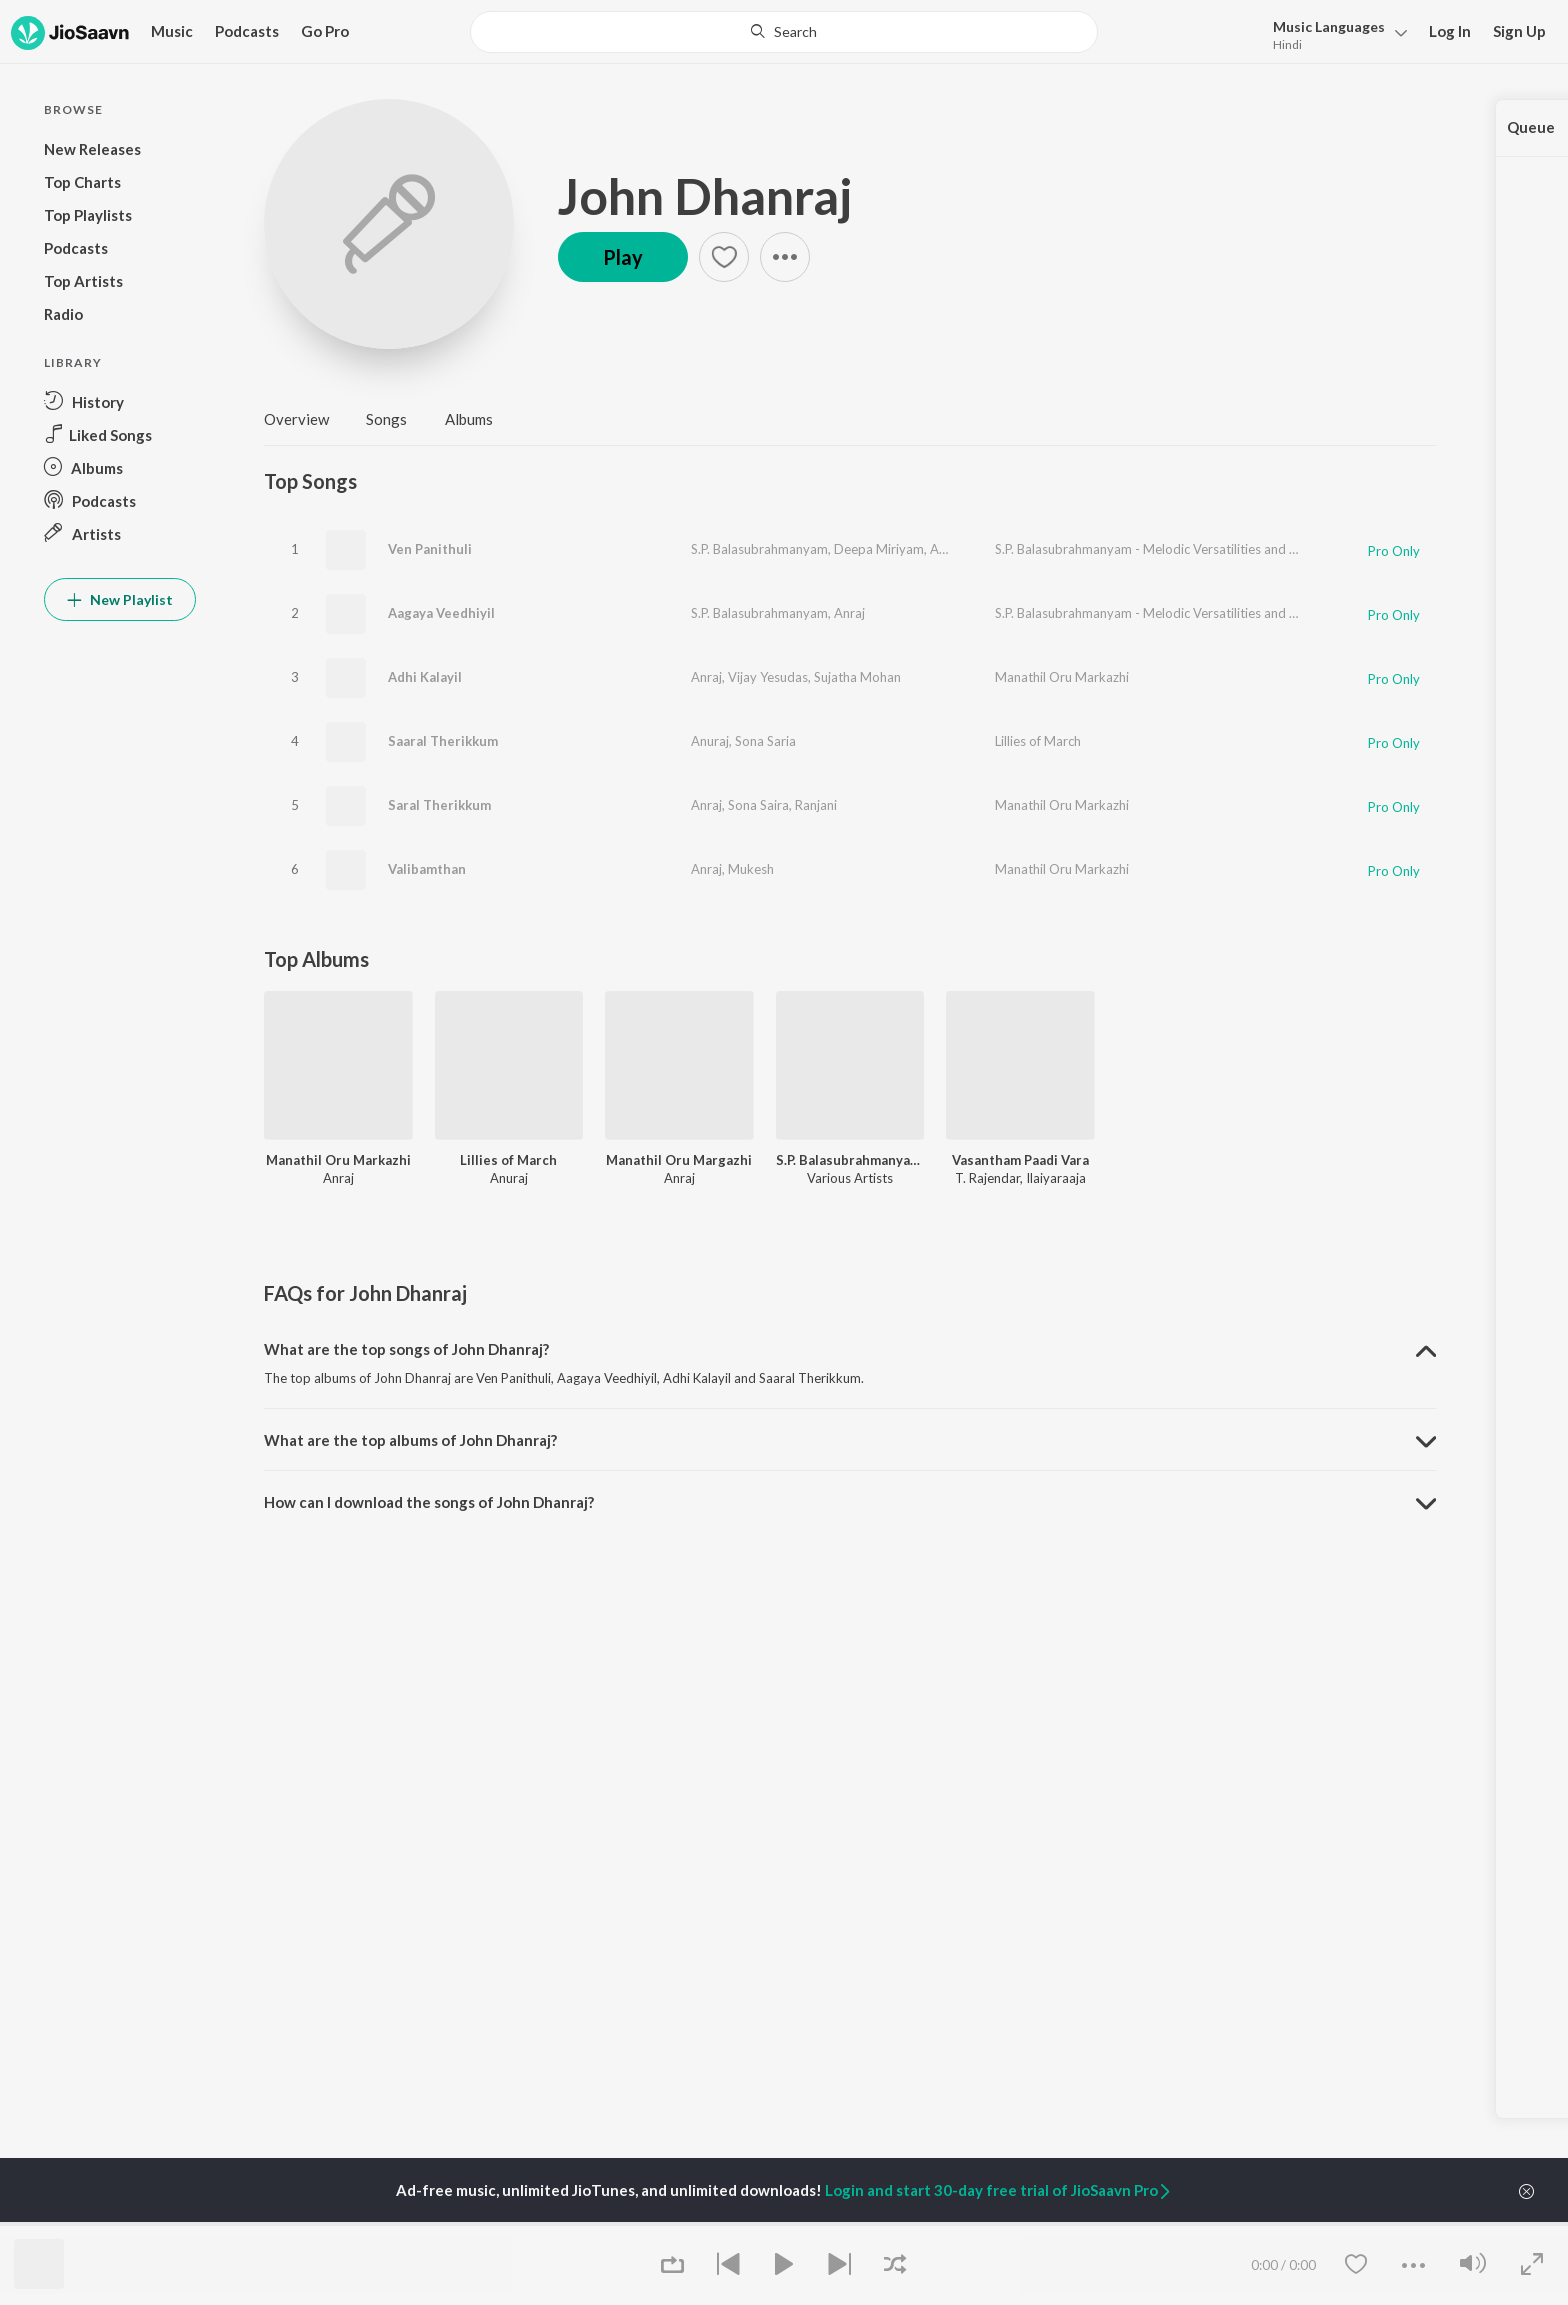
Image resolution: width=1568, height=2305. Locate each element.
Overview (296, 419)
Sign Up (1519, 31)
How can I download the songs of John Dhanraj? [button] (429, 1502)
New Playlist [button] (120, 599)
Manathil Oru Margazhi (679, 1160)
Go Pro (325, 31)
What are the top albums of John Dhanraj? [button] (410, 1440)
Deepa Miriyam (879, 549)
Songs (386, 419)
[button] (1334, 33)
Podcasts (247, 31)
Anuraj (710, 741)
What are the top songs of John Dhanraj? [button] (406, 1349)
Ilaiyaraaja (1056, 1178)
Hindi (1287, 44)
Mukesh (751, 869)
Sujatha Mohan (857, 677)
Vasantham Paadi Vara (1020, 1160)
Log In (1450, 31)
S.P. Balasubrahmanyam (759, 549)
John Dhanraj (705, 196)
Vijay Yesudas (768, 677)
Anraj (945, 549)
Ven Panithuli (430, 549)
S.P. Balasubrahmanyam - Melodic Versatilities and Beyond (1164, 549)
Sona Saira (758, 805)
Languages (1329, 26)
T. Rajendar (987, 1178)
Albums (469, 419)
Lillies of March (1038, 741)
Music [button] (172, 31)
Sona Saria (765, 741)
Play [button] (623, 257)
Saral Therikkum (439, 805)
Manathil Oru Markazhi (1062, 677)
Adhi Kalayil (425, 677)
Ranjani (816, 805)
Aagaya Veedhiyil (441, 613)
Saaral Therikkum (443, 741)
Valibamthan (427, 869)
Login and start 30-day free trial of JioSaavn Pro (999, 2190)
